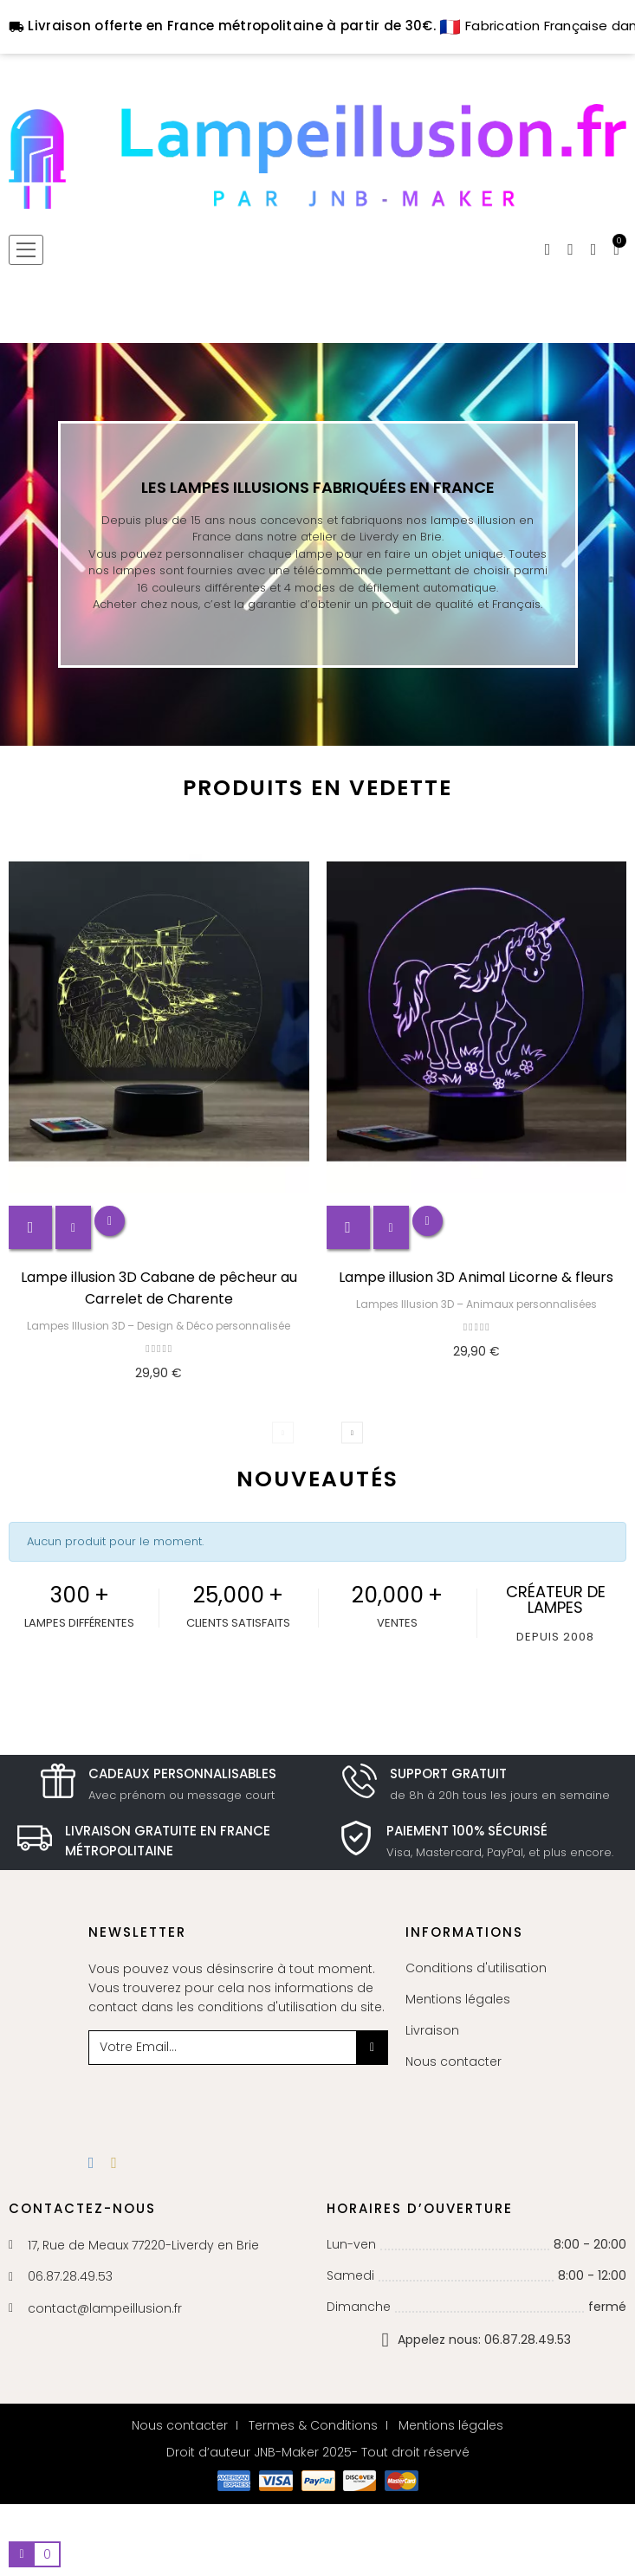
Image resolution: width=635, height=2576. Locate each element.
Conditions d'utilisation (476, 1968)
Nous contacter (453, 2061)
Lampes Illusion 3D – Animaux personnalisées (476, 1304)
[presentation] (228, 2099)
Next (352, 1433)
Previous (283, 1433)
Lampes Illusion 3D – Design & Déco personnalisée (158, 1325)
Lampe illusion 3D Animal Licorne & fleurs (476, 1277)
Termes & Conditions (313, 2425)
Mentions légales (457, 1999)
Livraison (432, 2030)
